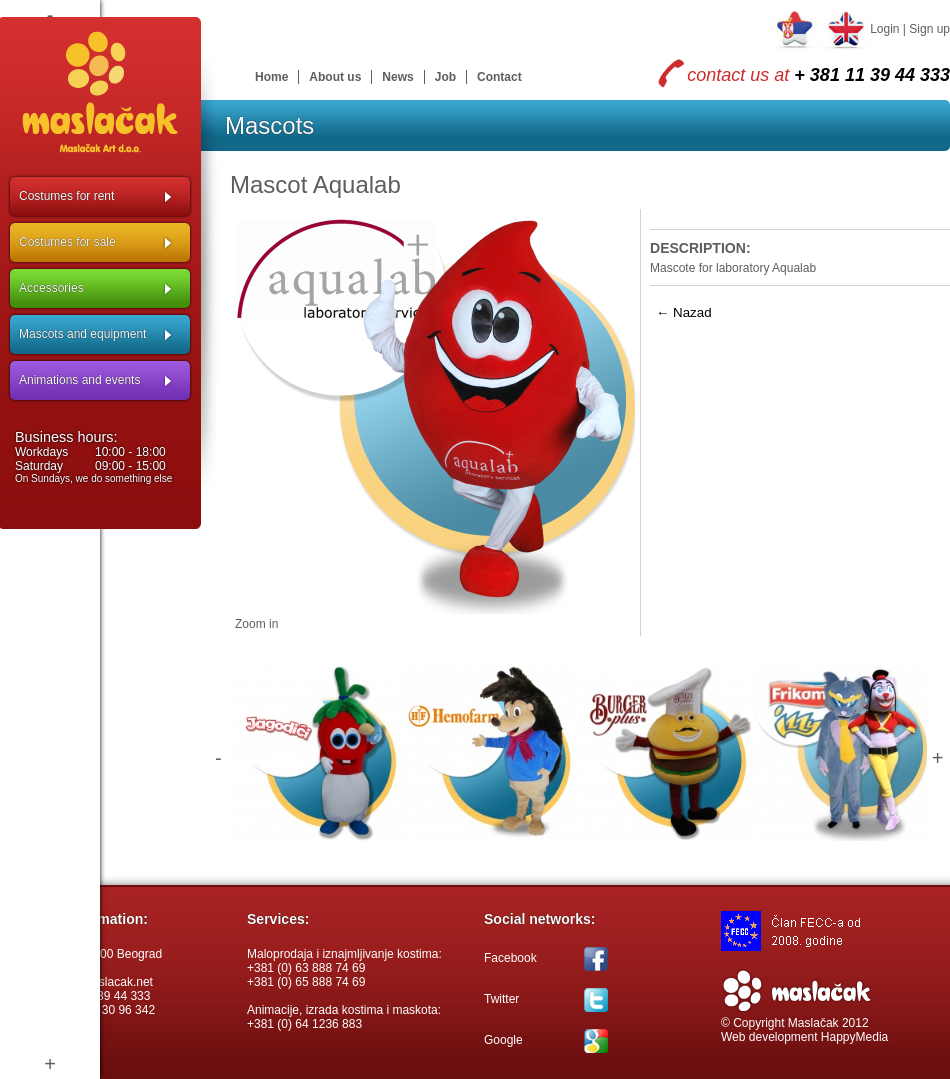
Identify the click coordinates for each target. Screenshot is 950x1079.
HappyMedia (854, 1037)
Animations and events (79, 380)
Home (271, 77)
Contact (499, 77)
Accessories (51, 288)
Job (445, 77)
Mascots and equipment (82, 334)
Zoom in (256, 624)
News (397, 77)
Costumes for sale (67, 242)
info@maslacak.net (102, 982)
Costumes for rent (66, 196)
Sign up (929, 29)
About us (335, 77)
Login (884, 29)
